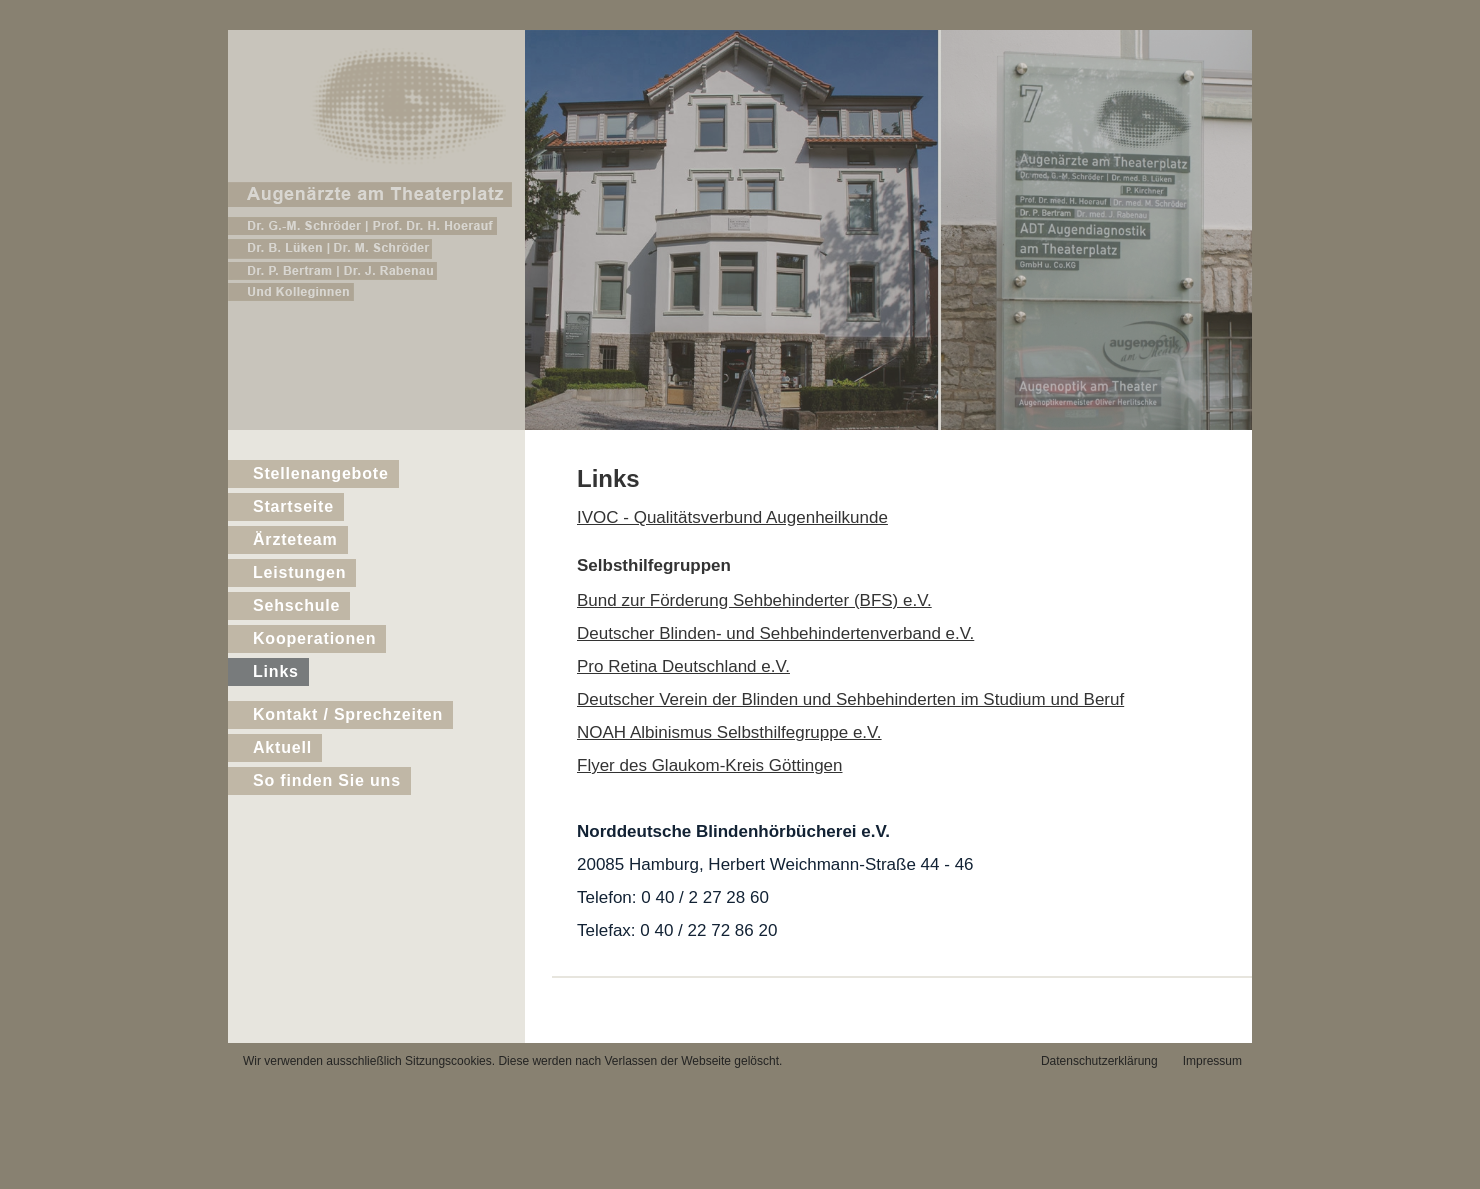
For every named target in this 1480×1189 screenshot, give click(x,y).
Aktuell (282, 747)
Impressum (1212, 1061)
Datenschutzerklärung (1099, 1061)
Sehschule (296, 605)
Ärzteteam (295, 539)
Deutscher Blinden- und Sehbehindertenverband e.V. (775, 633)
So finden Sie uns (327, 780)
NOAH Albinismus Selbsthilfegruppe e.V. (729, 732)
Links (276, 671)
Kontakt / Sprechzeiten (348, 714)
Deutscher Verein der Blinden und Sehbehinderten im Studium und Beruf (850, 699)
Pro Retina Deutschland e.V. (683, 666)
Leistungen (299, 572)
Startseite (293, 506)
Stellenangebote (321, 473)
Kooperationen (314, 638)
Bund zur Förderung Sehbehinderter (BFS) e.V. (754, 600)
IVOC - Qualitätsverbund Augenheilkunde (732, 517)
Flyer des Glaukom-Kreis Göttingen (710, 765)
